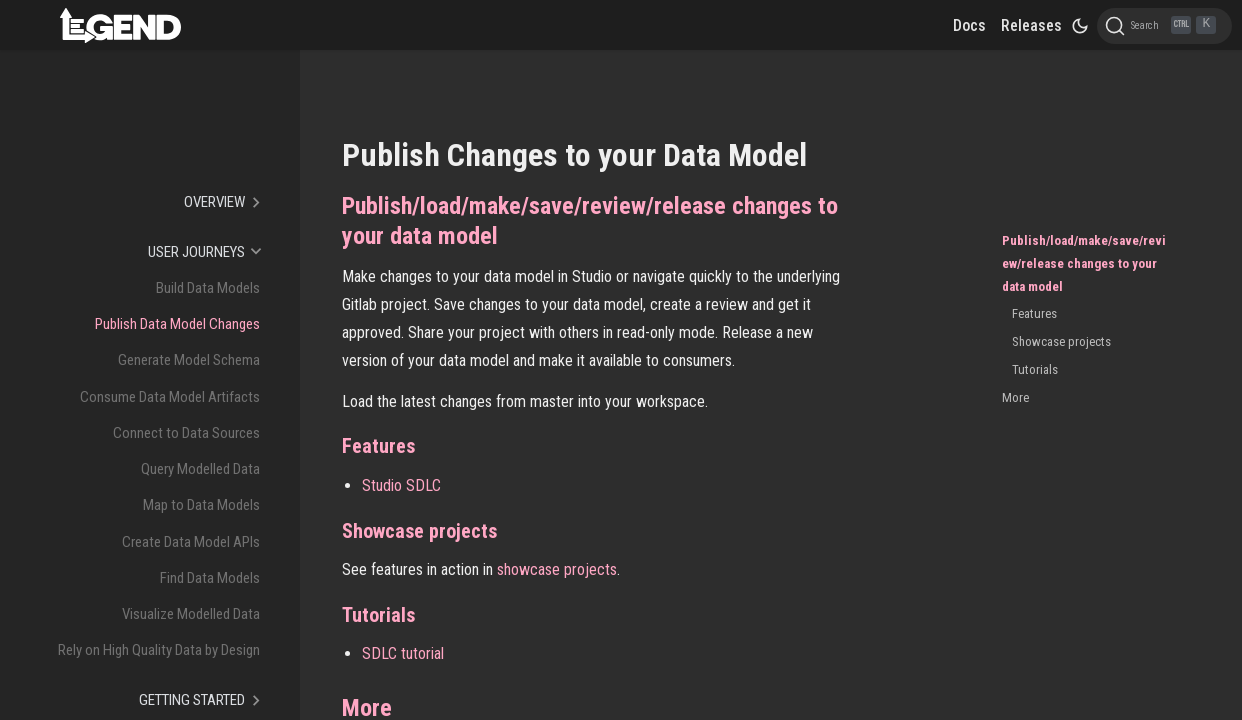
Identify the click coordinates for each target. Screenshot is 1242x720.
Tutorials (1035, 369)
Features (1034, 313)
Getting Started (192, 700)
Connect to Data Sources (186, 433)
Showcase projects (1061, 341)
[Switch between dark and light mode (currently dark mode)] (1080, 26)
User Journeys (196, 252)
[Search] (1164, 26)
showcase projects (557, 569)
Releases (1031, 25)
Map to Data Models (201, 505)
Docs (969, 25)
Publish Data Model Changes (177, 324)
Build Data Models (208, 288)
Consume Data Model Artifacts (170, 397)
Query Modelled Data (200, 469)
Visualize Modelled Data (191, 614)
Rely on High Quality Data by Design (159, 650)
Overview (214, 202)
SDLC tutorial (403, 653)
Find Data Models (210, 578)
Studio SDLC (401, 485)
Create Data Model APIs (191, 542)
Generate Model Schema (189, 360)
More (1015, 397)
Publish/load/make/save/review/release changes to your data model (1084, 263)
